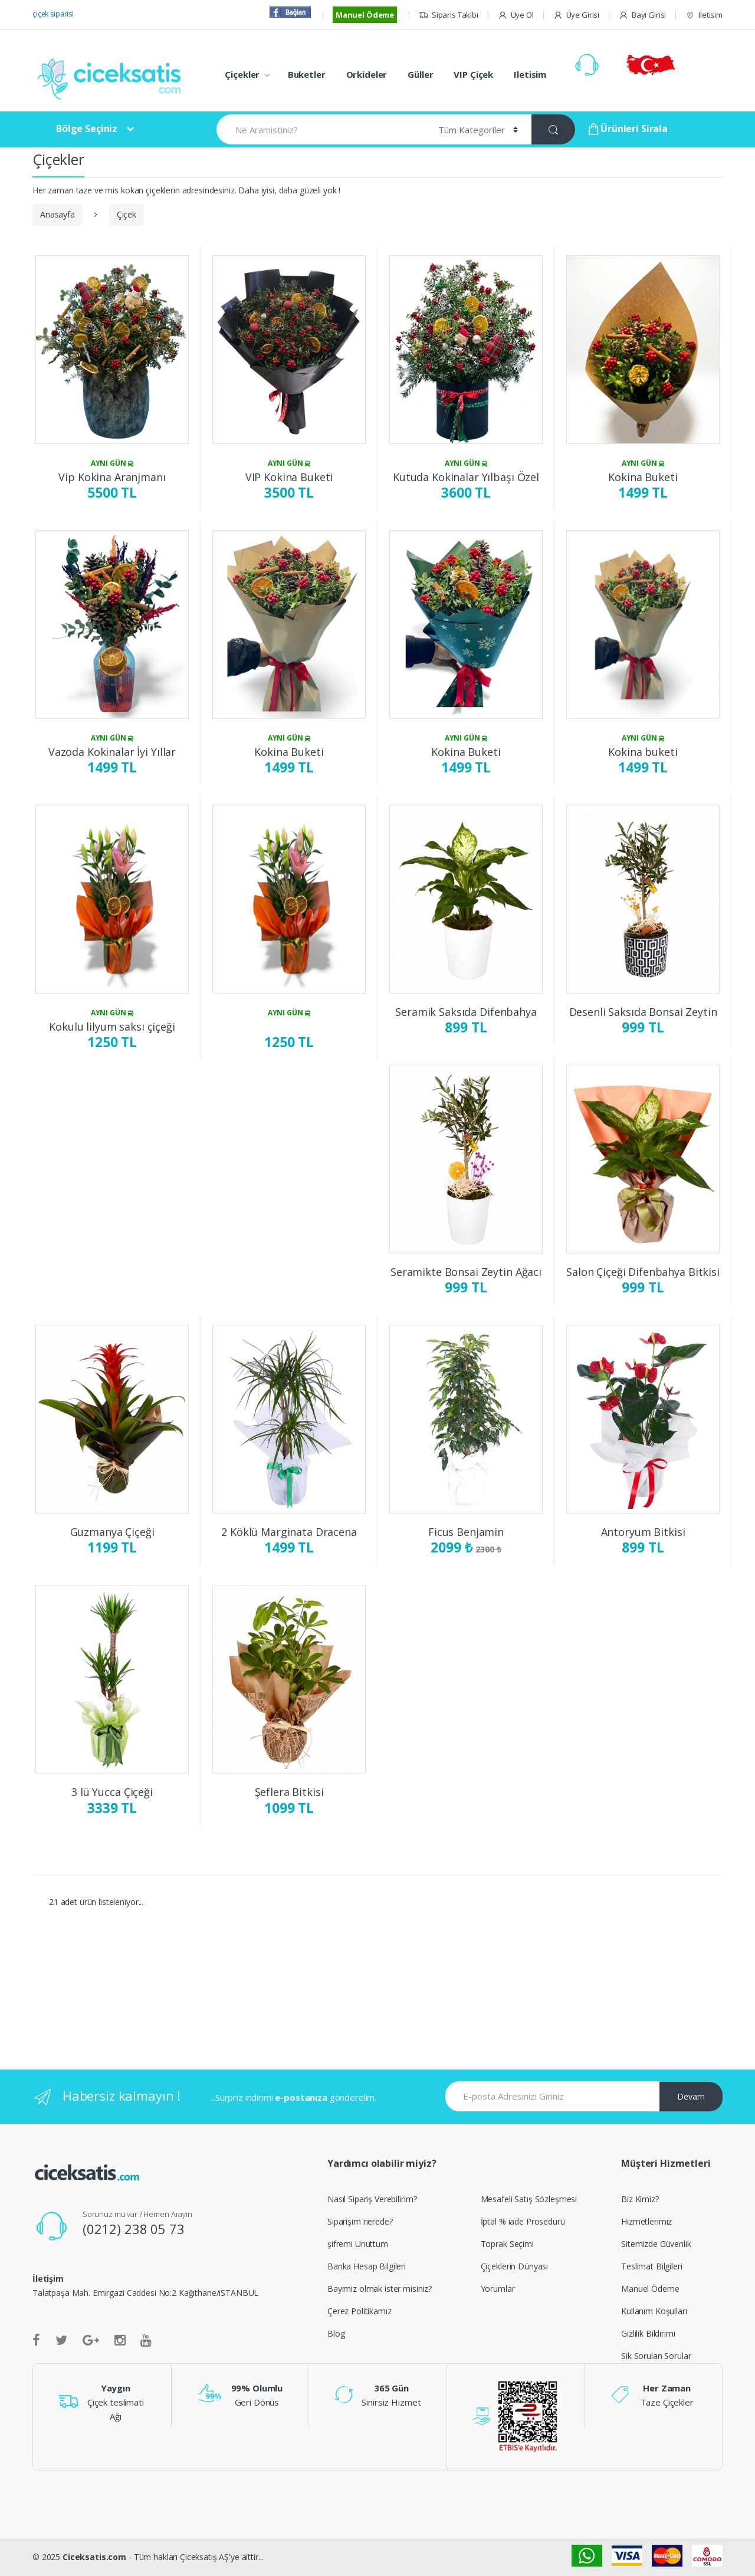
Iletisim (704, 15)
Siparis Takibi (448, 15)
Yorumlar (498, 2288)
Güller (420, 74)
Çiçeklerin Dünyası (514, 2266)
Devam (691, 2096)
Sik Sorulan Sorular (656, 2355)
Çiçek (126, 214)
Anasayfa (57, 214)
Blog (335, 2333)
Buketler (307, 74)
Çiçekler (242, 74)
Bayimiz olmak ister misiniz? (379, 2288)
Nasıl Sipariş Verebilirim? (371, 2199)
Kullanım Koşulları (654, 2311)
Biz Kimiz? (640, 2199)
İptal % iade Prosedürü (523, 2221)
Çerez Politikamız (359, 2311)
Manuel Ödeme (365, 14)
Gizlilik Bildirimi (648, 2333)
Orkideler (367, 74)
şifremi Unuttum (357, 2243)
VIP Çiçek (473, 74)
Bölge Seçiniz (86, 128)
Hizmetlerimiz (646, 2221)
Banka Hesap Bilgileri (366, 2266)
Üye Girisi (576, 15)
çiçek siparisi (53, 14)
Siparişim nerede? (360, 2221)
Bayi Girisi (642, 15)
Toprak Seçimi (507, 2243)
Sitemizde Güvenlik (656, 2243)
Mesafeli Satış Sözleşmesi (529, 2199)
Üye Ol (516, 15)
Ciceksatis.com (94, 2556)
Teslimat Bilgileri (651, 2266)
